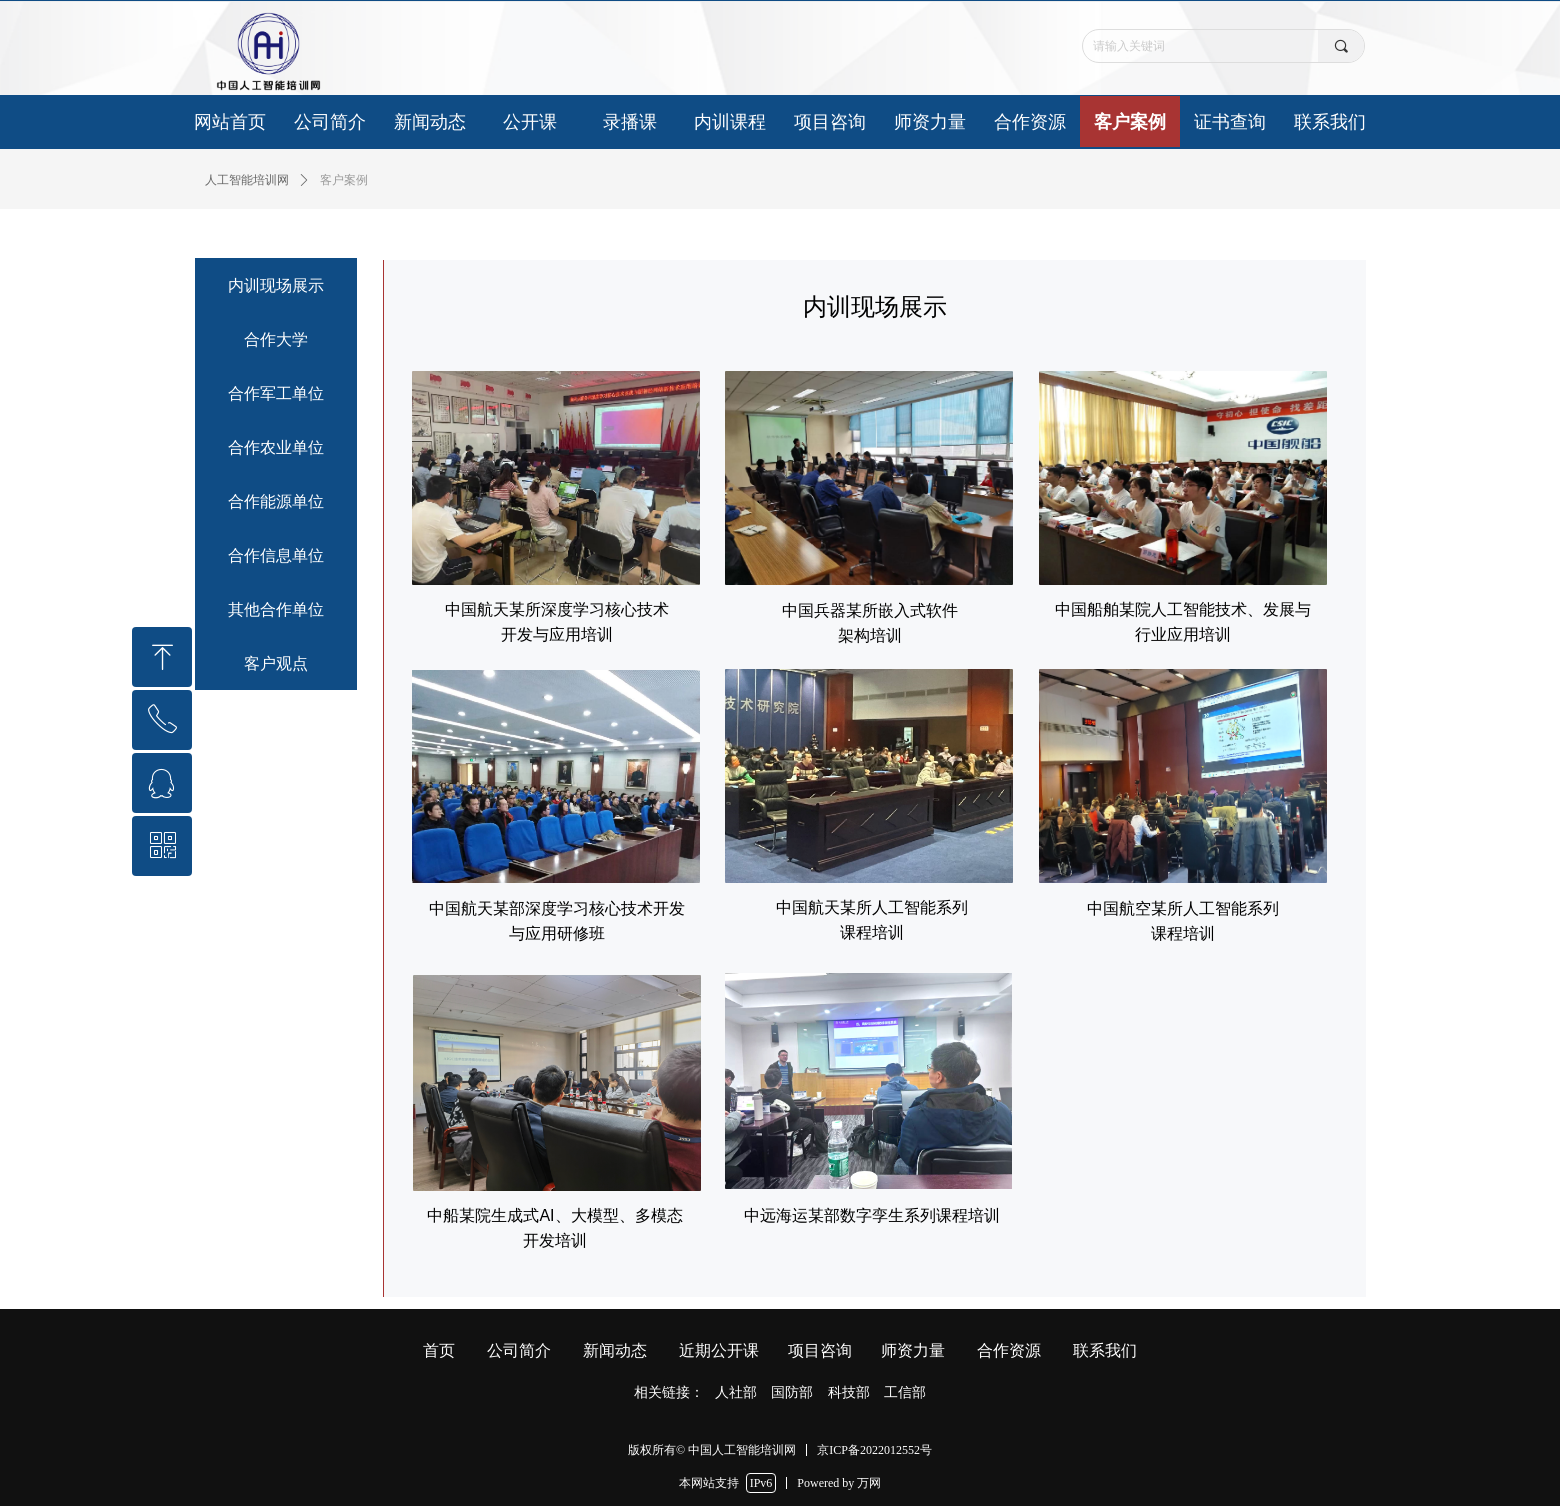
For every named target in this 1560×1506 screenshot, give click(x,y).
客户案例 (344, 180)
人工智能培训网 (247, 180)
